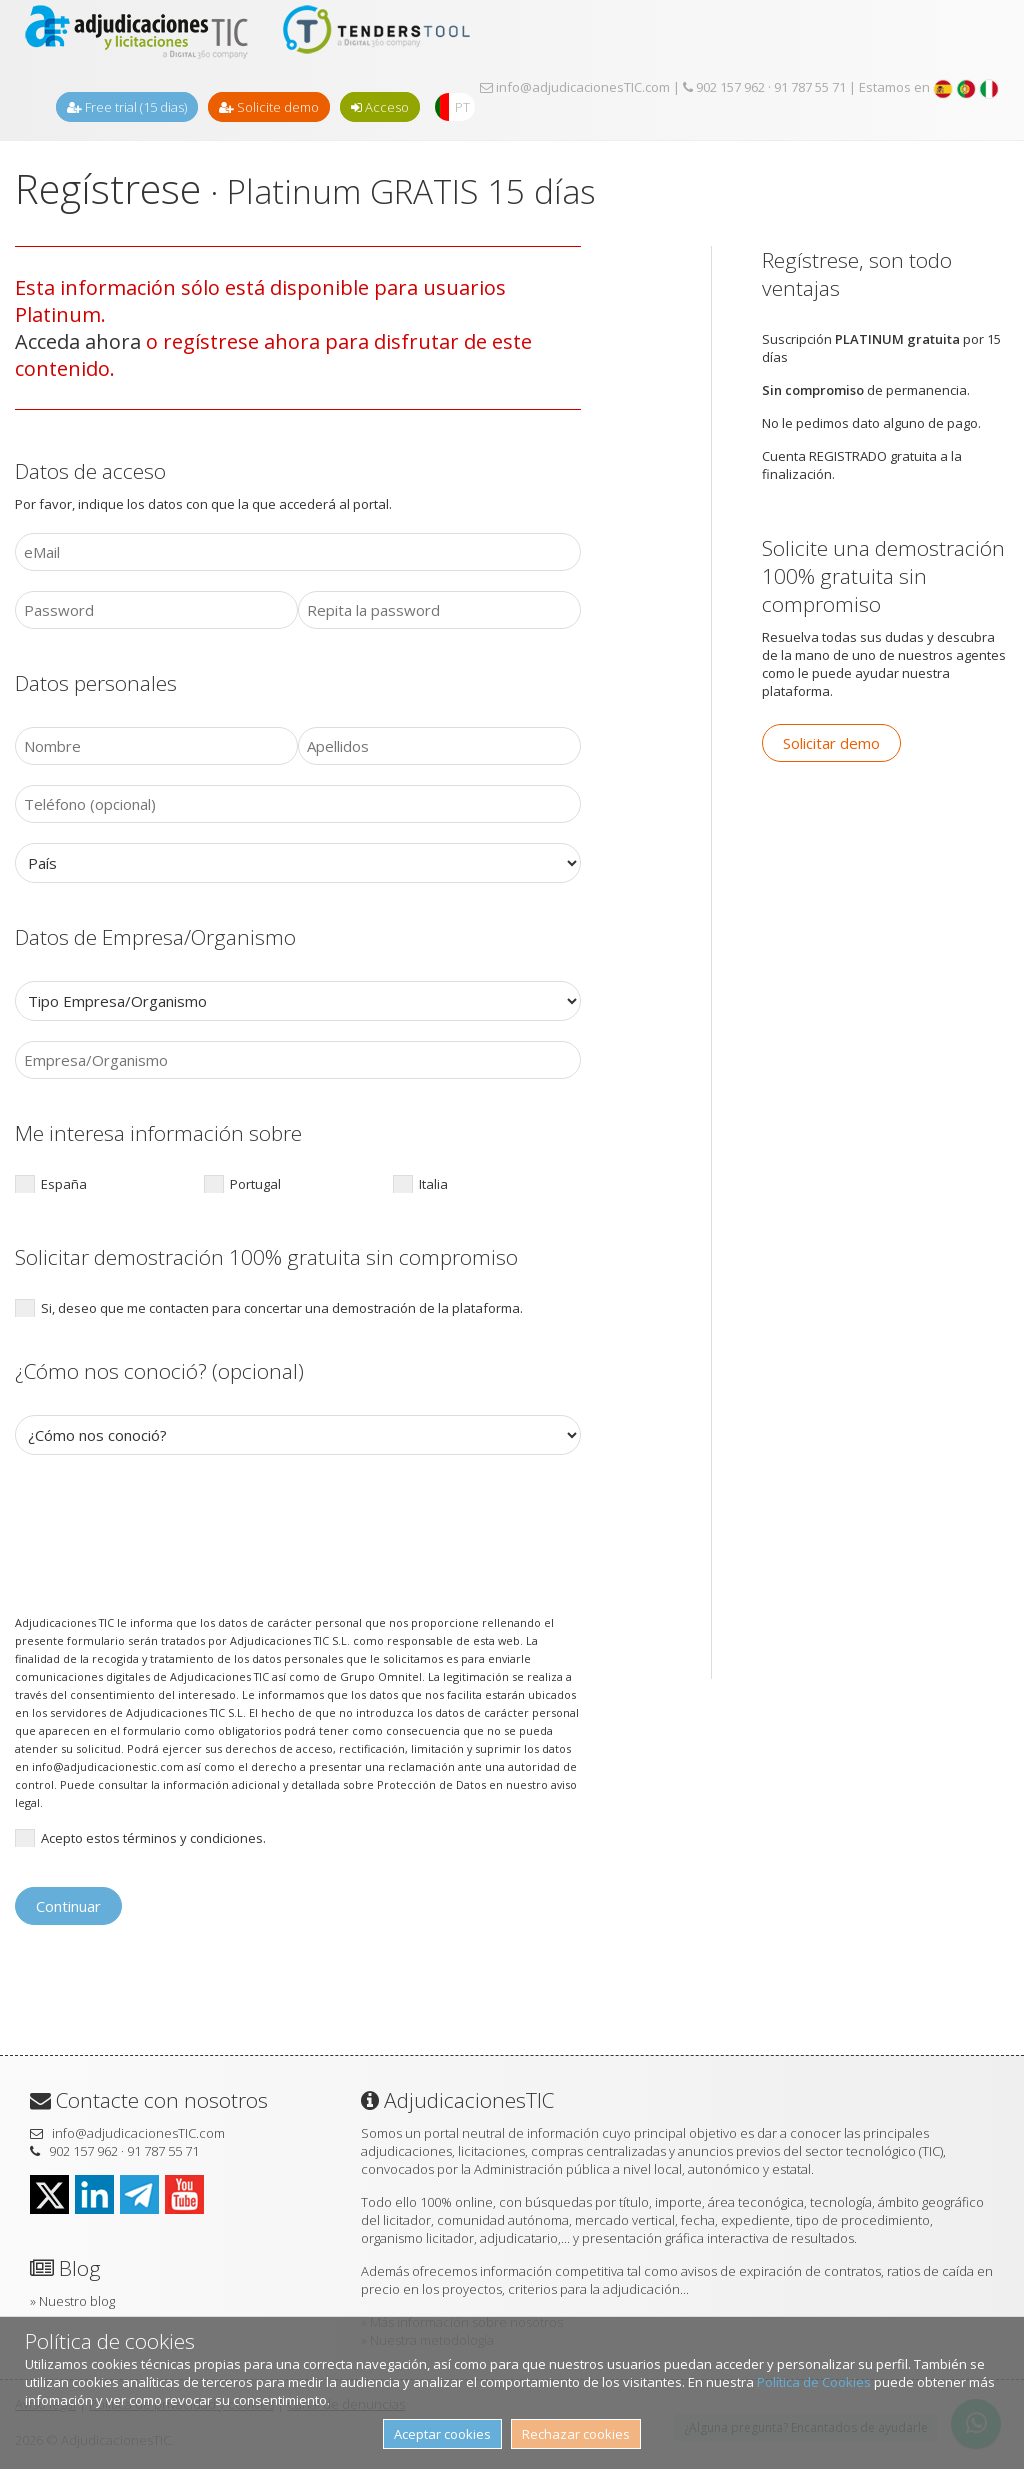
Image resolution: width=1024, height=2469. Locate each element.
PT (462, 107)
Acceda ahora (78, 341)
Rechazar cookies (576, 2434)
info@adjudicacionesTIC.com (575, 87)
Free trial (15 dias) (127, 107)
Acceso (380, 107)
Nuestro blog (77, 2301)
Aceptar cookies (442, 2434)
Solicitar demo (831, 743)
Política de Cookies (814, 2382)
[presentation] (167, 1534)
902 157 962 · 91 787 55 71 (764, 87)
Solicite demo (269, 107)
